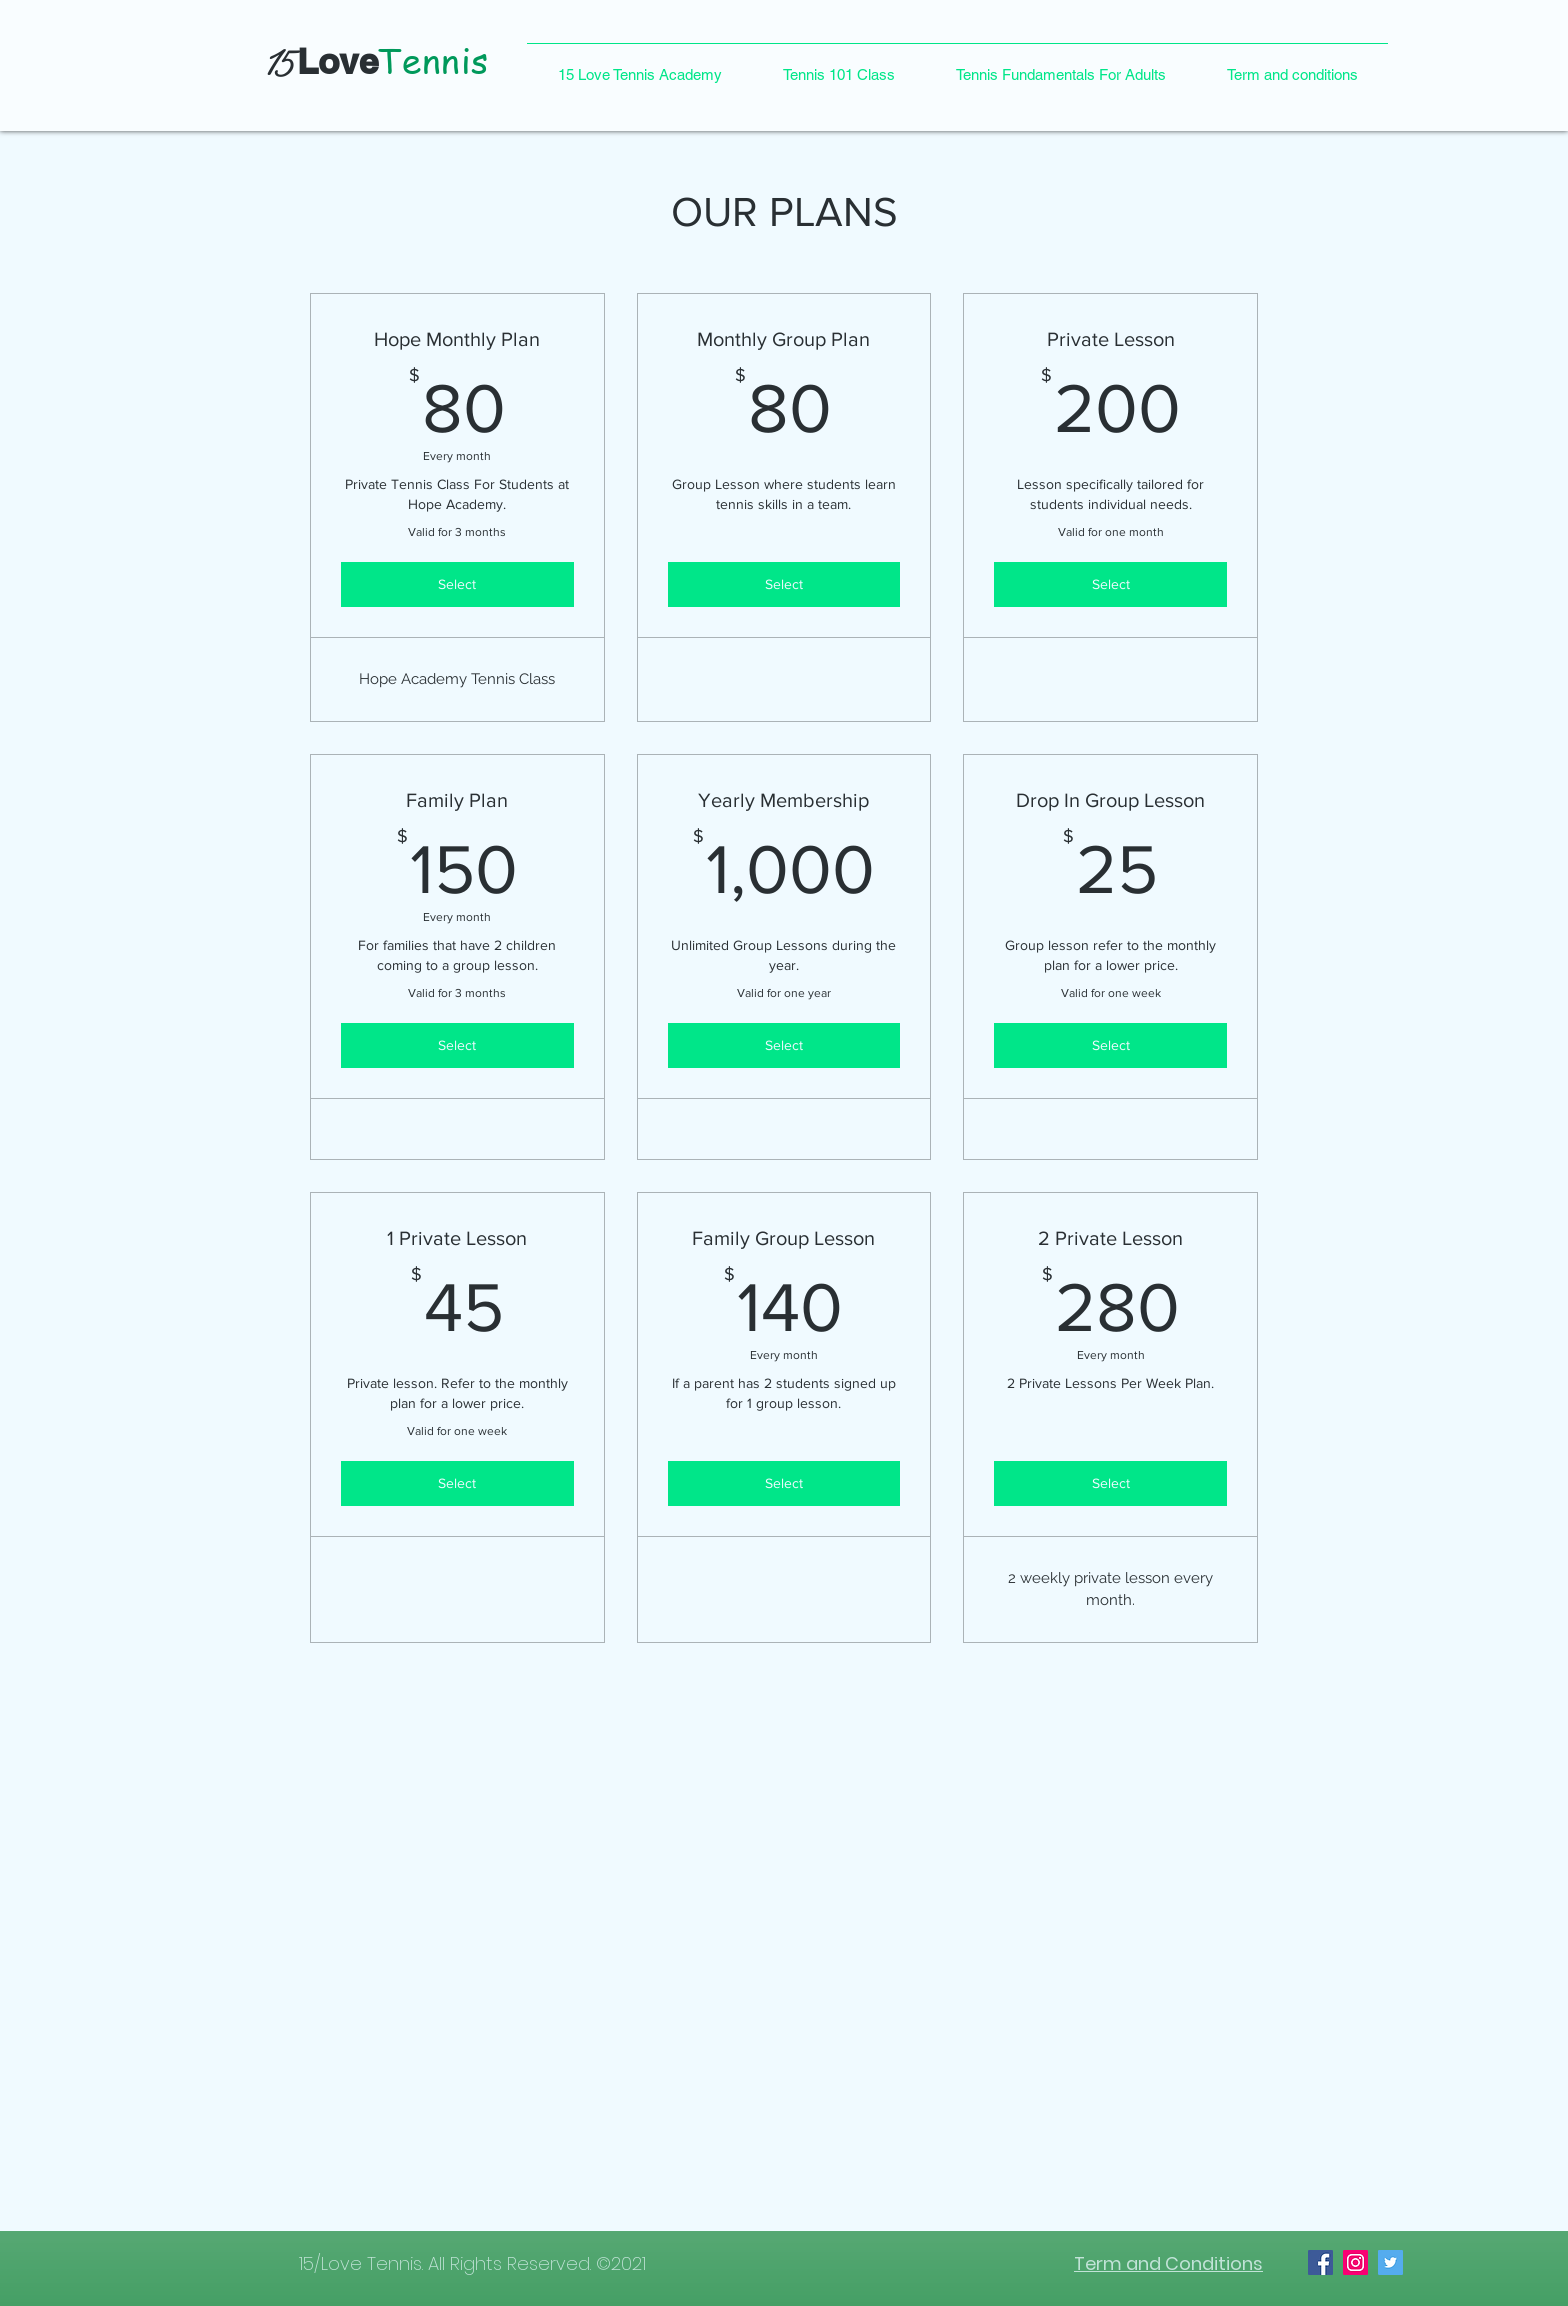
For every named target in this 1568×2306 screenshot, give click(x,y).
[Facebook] (1320, 2262)
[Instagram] (1355, 2262)
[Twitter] (1390, 2262)
